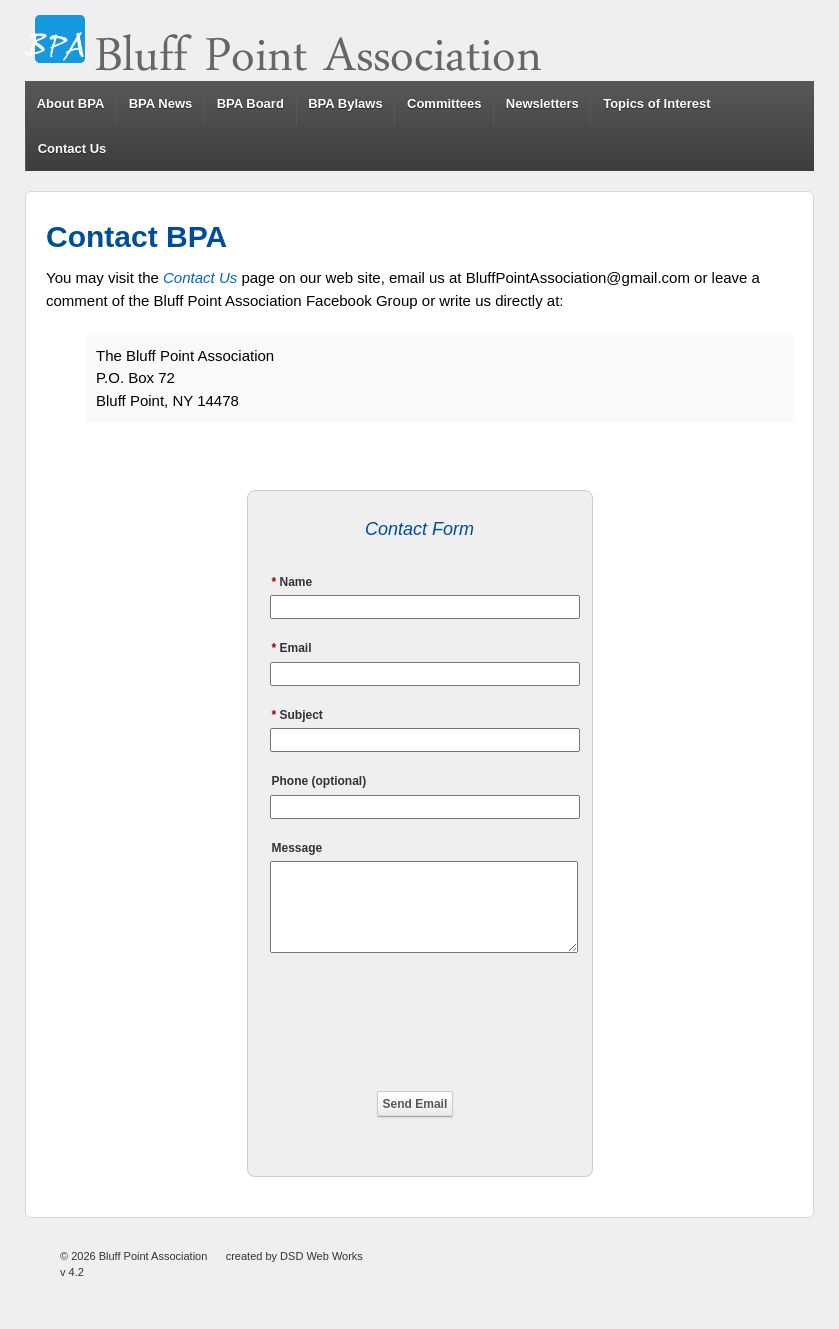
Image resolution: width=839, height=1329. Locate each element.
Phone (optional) (319, 781)
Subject (297, 715)
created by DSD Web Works (294, 1274)
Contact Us (72, 148)
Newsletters (542, 103)
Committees (444, 103)
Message (297, 848)
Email (292, 648)
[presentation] (420, 1028)
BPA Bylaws (345, 103)
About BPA (71, 103)
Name (292, 582)
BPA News (161, 103)
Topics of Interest (656, 103)
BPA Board (250, 103)
